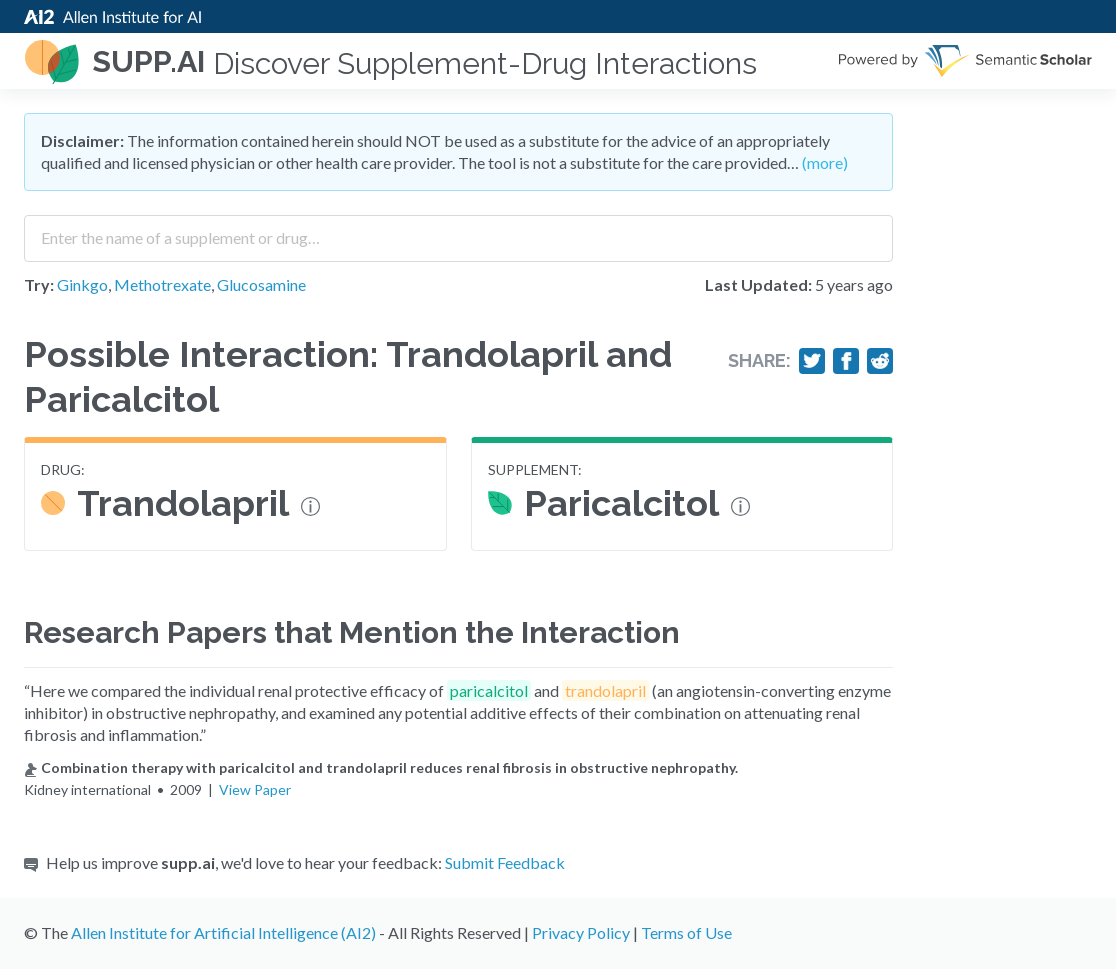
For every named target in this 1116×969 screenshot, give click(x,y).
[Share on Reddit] (880, 361)
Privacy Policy (581, 932)
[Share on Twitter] (812, 361)
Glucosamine (261, 284)
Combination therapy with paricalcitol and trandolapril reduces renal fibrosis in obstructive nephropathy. (381, 767)
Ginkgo (82, 284)
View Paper (255, 789)
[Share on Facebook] (846, 361)
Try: (39, 284)
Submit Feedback (505, 862)
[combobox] (458, 231)
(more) (825, 162)
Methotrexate (162, 284)
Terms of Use (686, 932)
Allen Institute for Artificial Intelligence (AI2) (223, 932)
